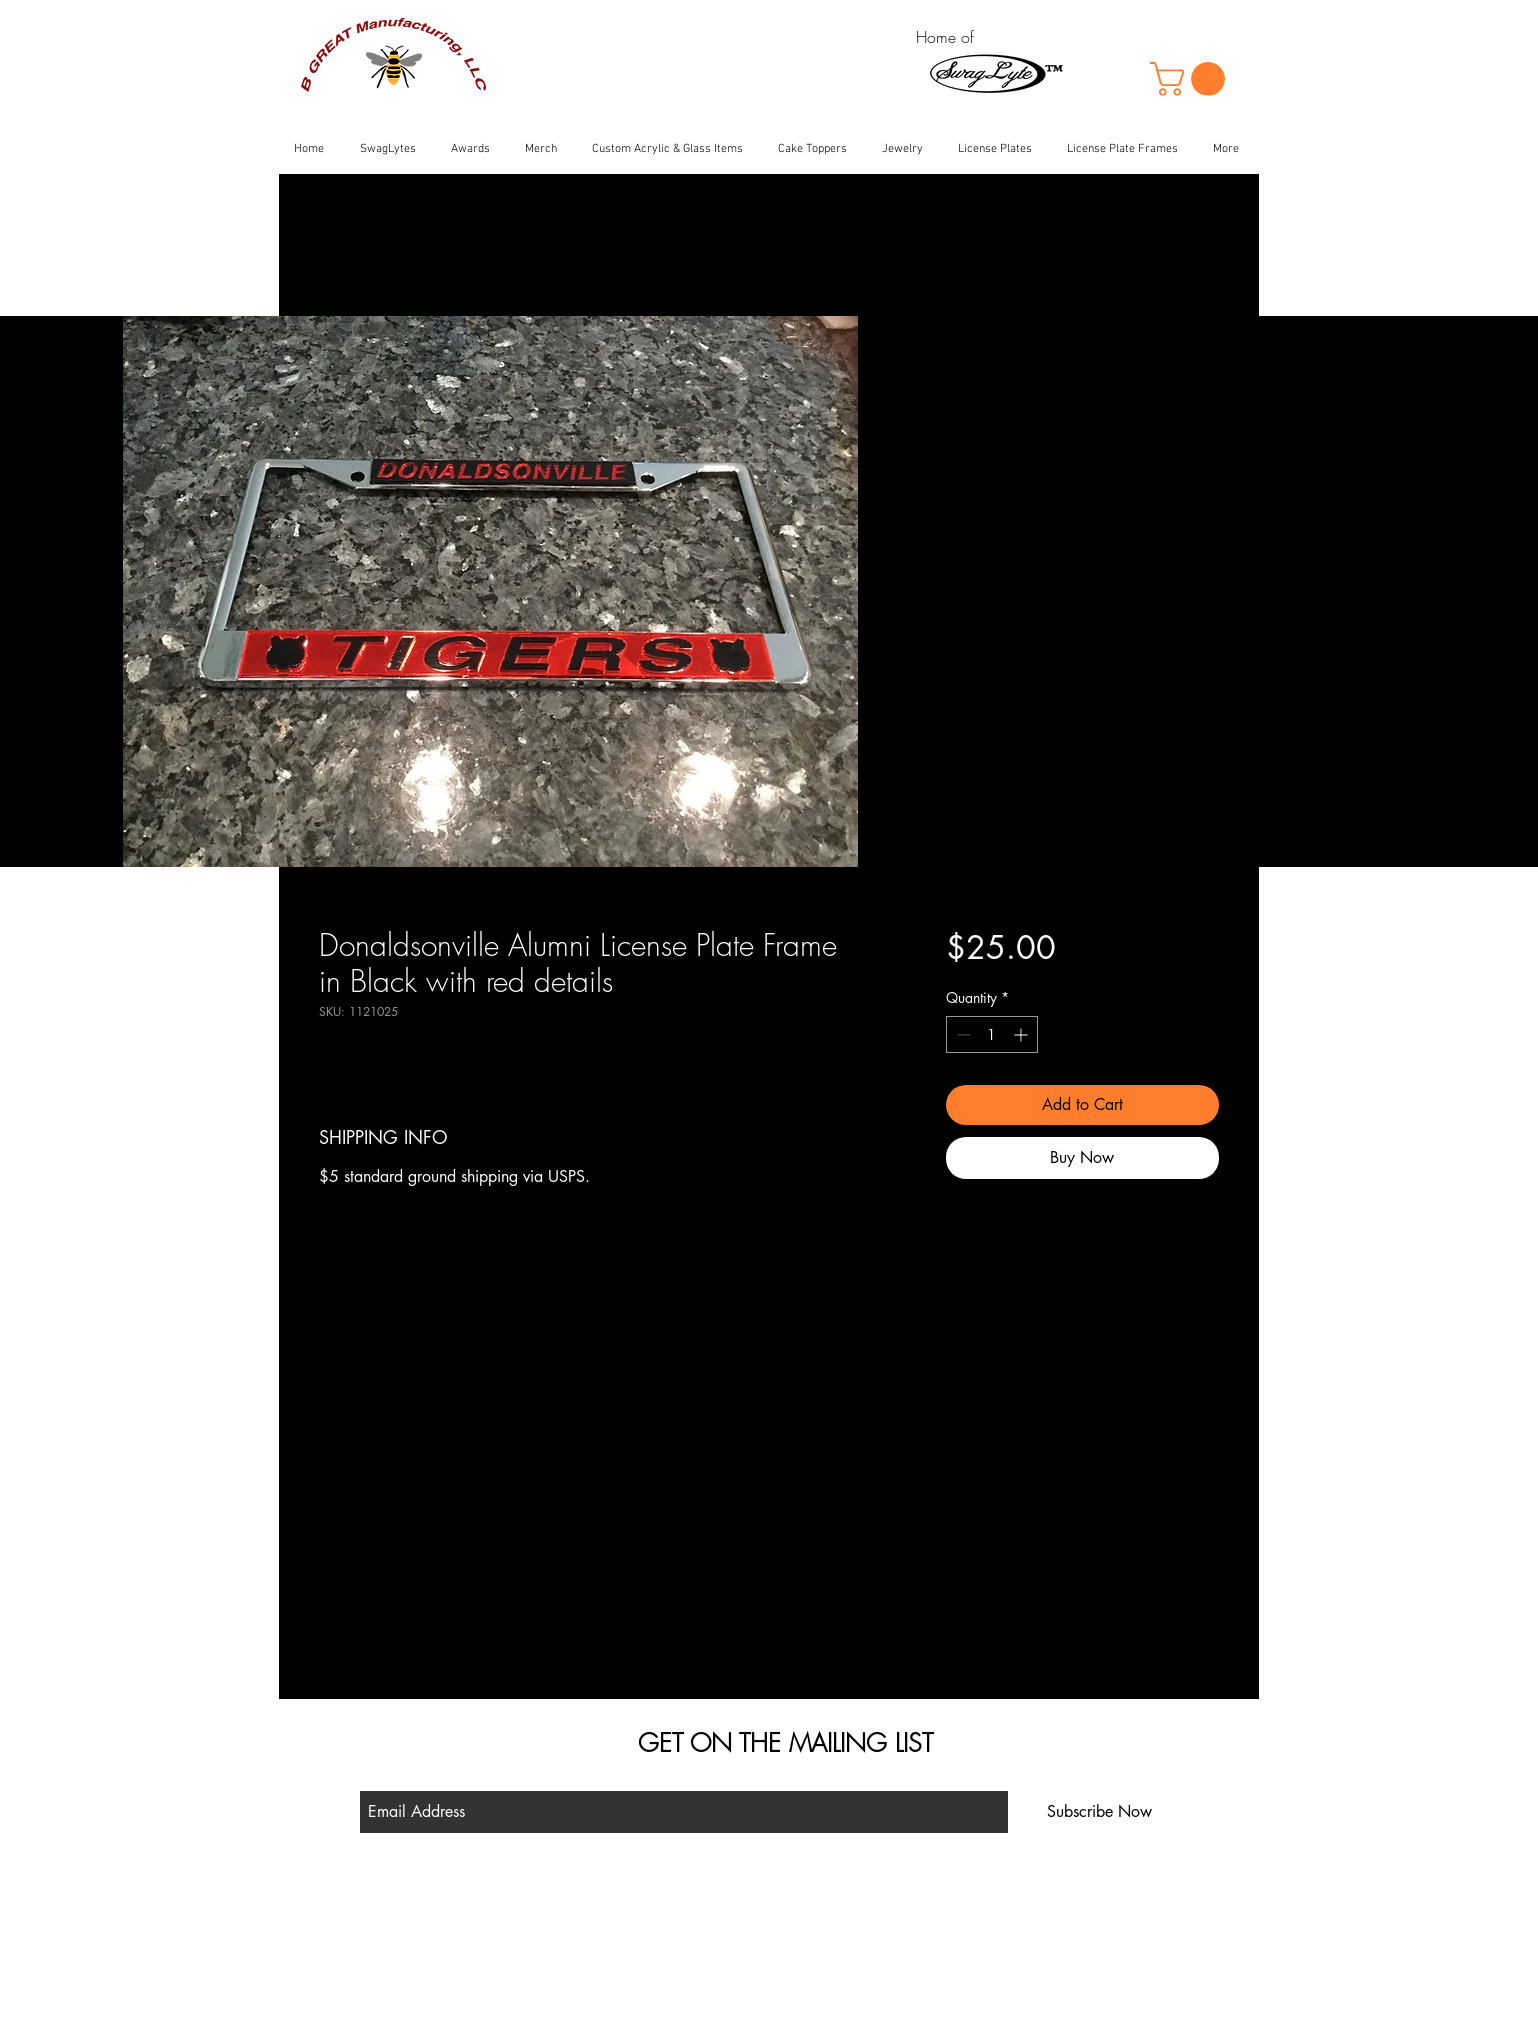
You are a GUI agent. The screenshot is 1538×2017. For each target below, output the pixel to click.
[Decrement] (961, 1034)
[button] (1191, 79)
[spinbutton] (992, 1034)
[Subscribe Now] (1099, 1812)
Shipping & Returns (614, 1929)
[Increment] (1022, 1034)
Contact (583, 1957)
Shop (575, 1901)
